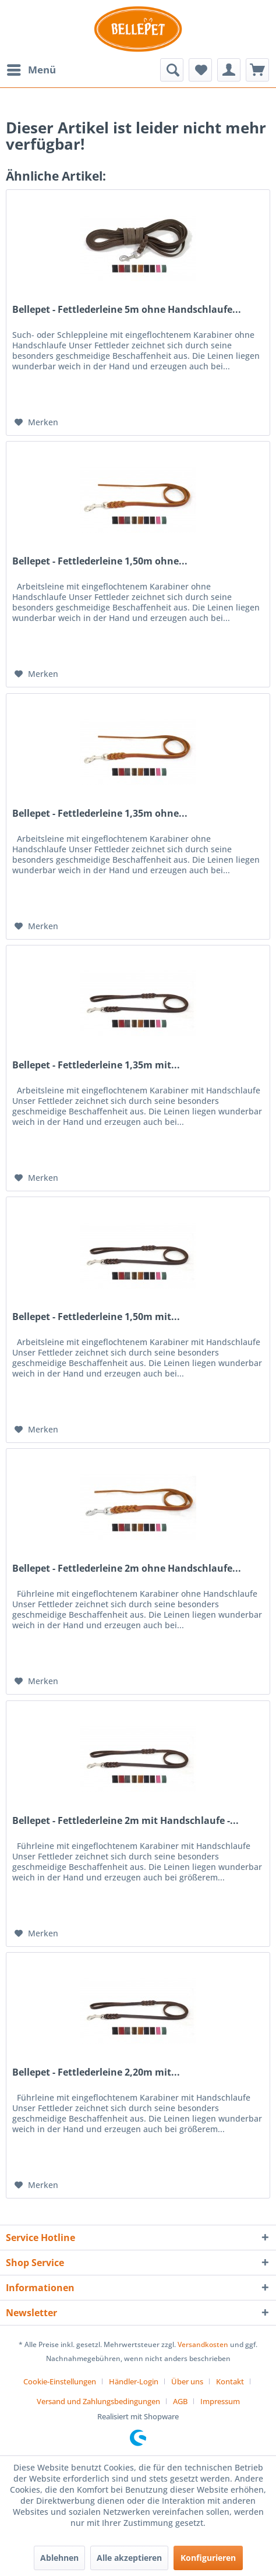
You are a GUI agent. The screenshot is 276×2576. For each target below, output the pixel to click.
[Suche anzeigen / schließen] (171, 70)
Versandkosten (203, 2344)
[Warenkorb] (257, 70)
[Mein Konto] (228, 70)
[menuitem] (31, 70)
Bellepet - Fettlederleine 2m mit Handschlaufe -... (125, 1821)
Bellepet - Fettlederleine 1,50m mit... (96, 1317)
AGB (180, 2401)
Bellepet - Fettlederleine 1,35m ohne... (99, 813)
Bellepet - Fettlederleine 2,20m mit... (96, 2072)
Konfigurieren (208, 2557)
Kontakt (230, 2381)
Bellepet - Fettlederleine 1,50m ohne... (99, 561)
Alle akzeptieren (129, 2557)
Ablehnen (59, 2557)
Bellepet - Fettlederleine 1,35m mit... (96, 1065)
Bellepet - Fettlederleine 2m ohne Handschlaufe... (126, 1568)
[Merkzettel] (200, 70)
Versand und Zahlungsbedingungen (98, 2401)
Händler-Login (133, 2381)
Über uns (187, 2381)
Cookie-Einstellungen (59, 2381)
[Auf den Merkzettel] (36, 422)
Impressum (220, 2401)
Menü (31, 68)
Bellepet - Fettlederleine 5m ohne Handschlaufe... (126, 310)
